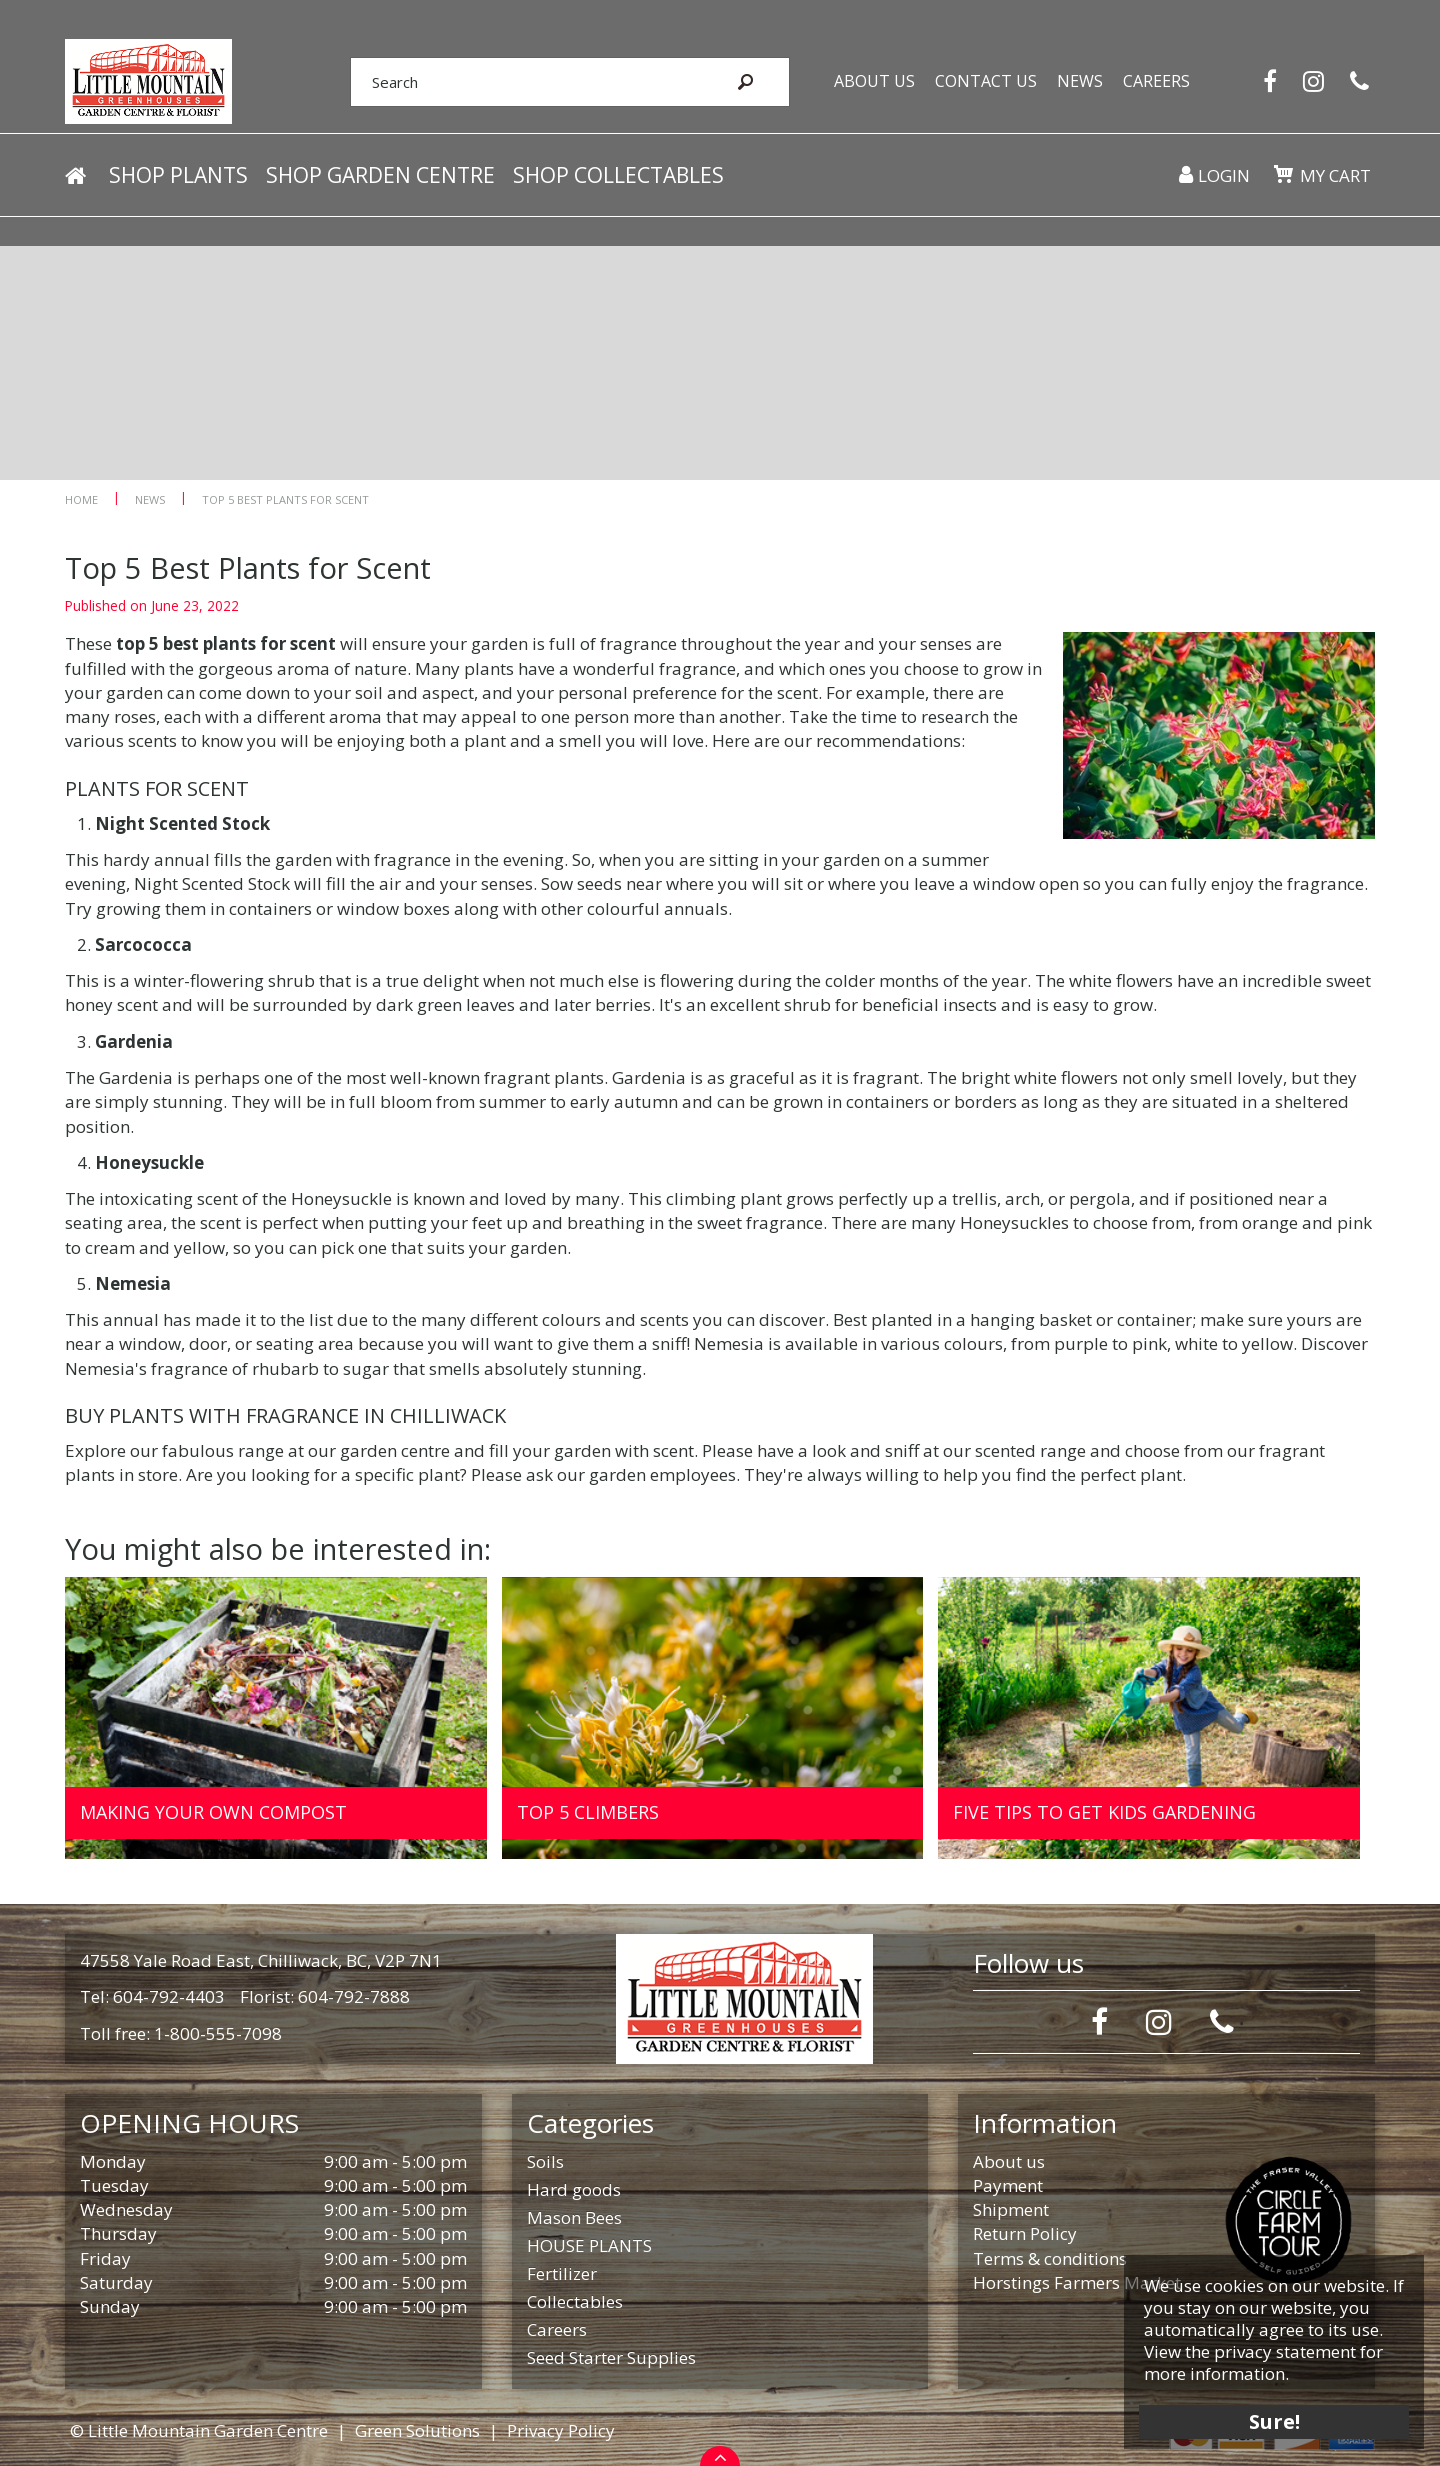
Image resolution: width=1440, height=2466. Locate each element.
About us (1009, 2161)
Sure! (1270, 2418)
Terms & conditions (1050, 2258)
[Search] (518, 83)
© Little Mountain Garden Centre (199, 2430)
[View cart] (1282, 178)
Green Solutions (417, 2430)
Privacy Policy (561, 2430)
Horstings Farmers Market (1077, 2282)
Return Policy (1025, 2233)
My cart (1334, 179)
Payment (1008, 2185)
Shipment (1011, 2209)
